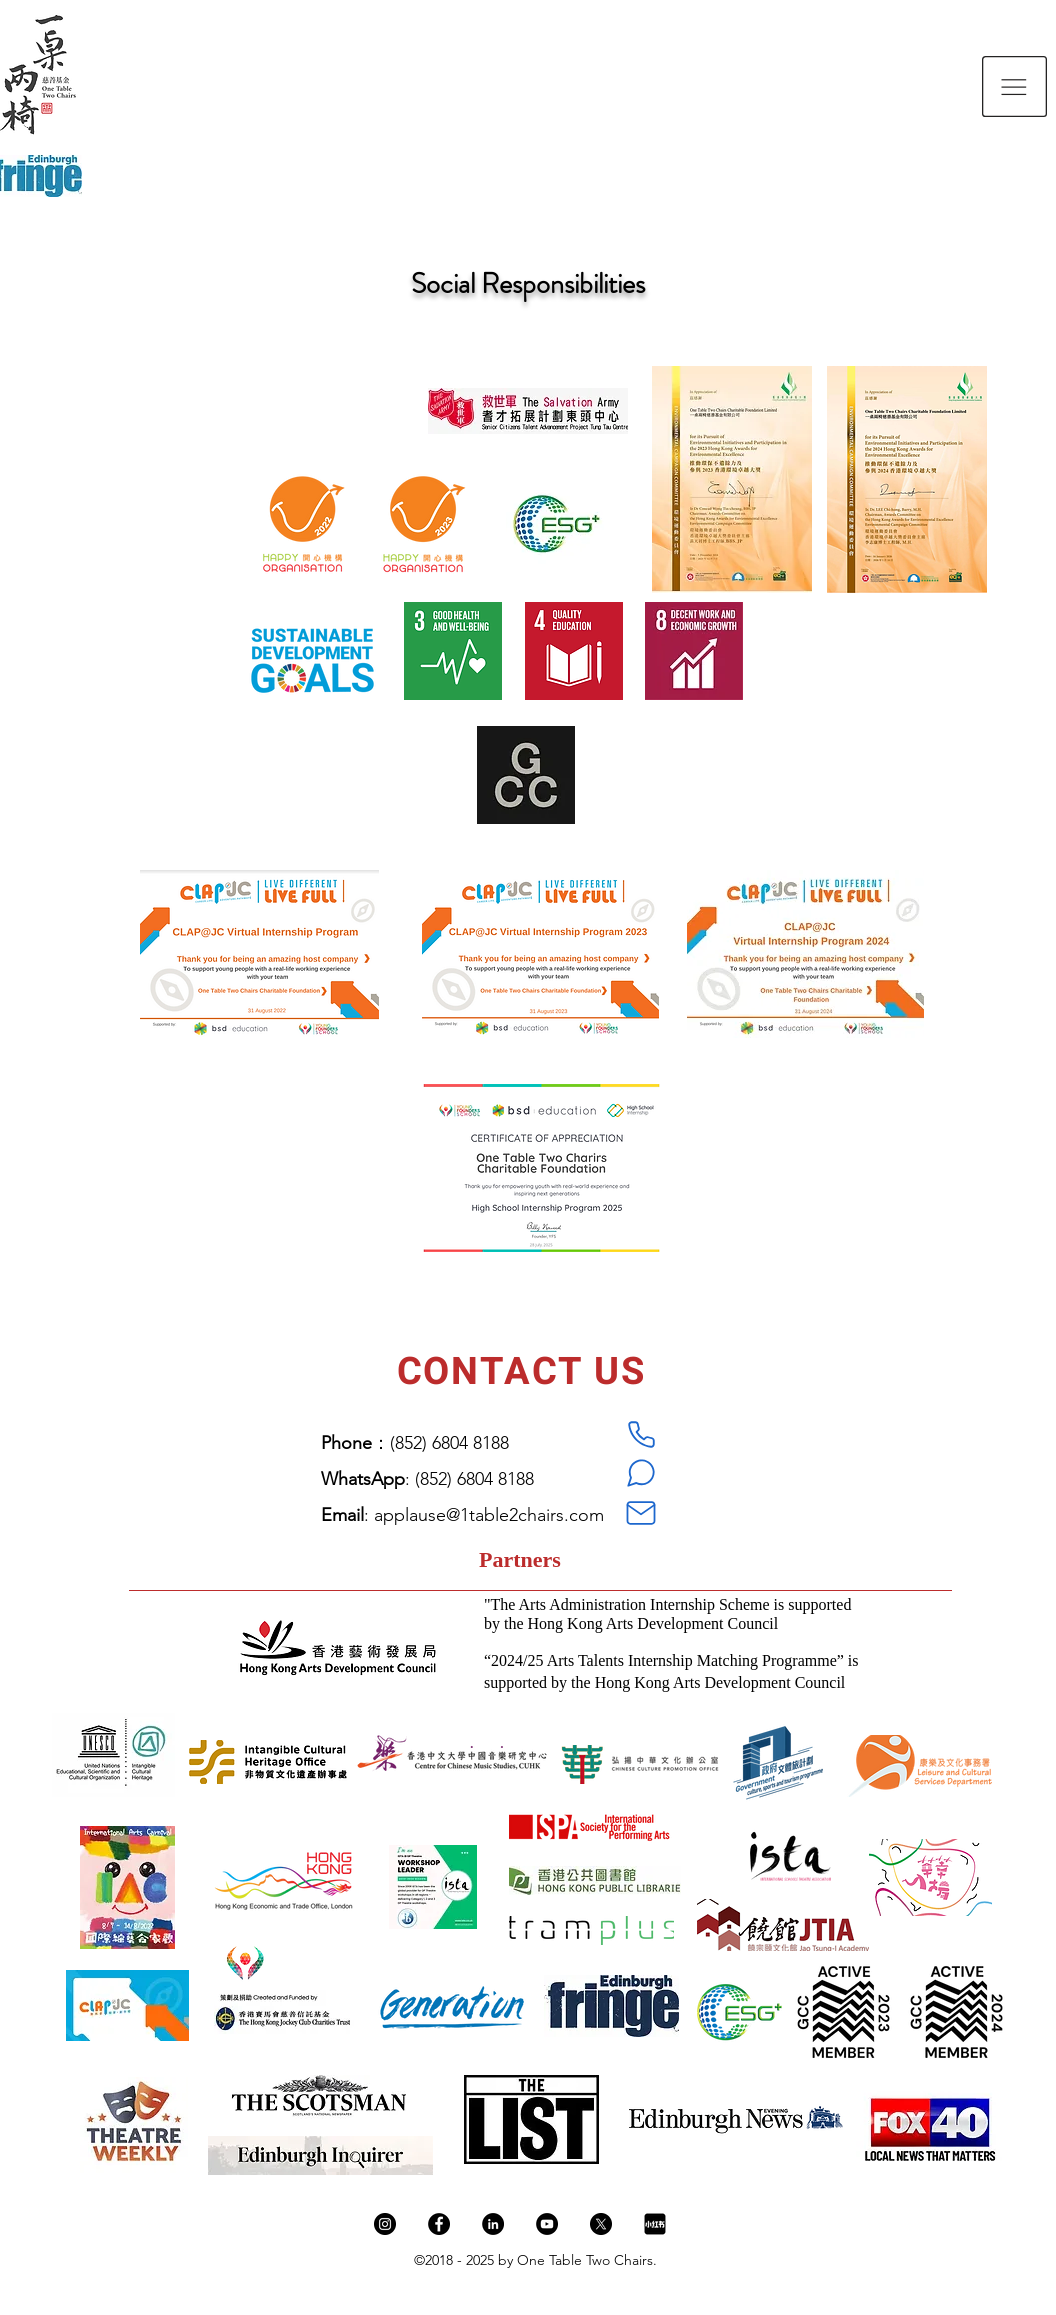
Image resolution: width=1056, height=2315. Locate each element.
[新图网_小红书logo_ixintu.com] (655, 2224)
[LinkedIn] (493, 2224)
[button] (1014, 86)
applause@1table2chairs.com (489, 1515)
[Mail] (641, 1513)
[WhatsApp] (641, 1473)
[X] (601, 2224)
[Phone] (641, 1435)
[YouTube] (547, 2224)
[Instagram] (385, 2224)
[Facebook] (439, 2224)
